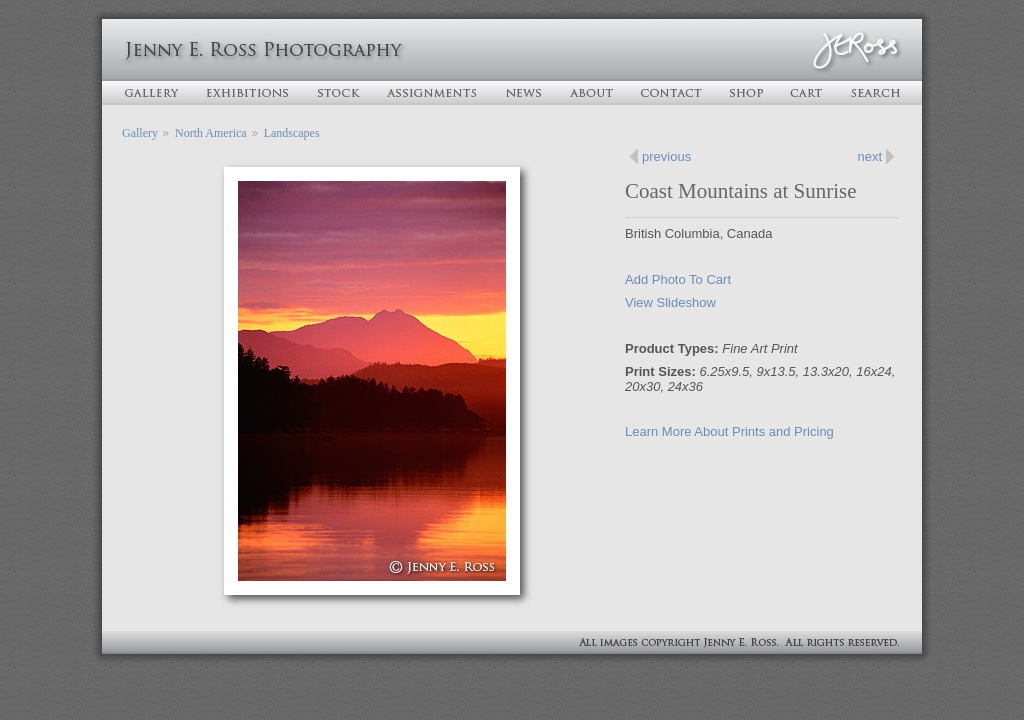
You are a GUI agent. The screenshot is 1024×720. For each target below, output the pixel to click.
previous (666, 156)
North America (211, 133)
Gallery (140, 133)
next (869, 156)
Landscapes (292, 133)
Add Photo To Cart (678, 279)
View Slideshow (670, 302)
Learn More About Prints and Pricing (729, 431)
